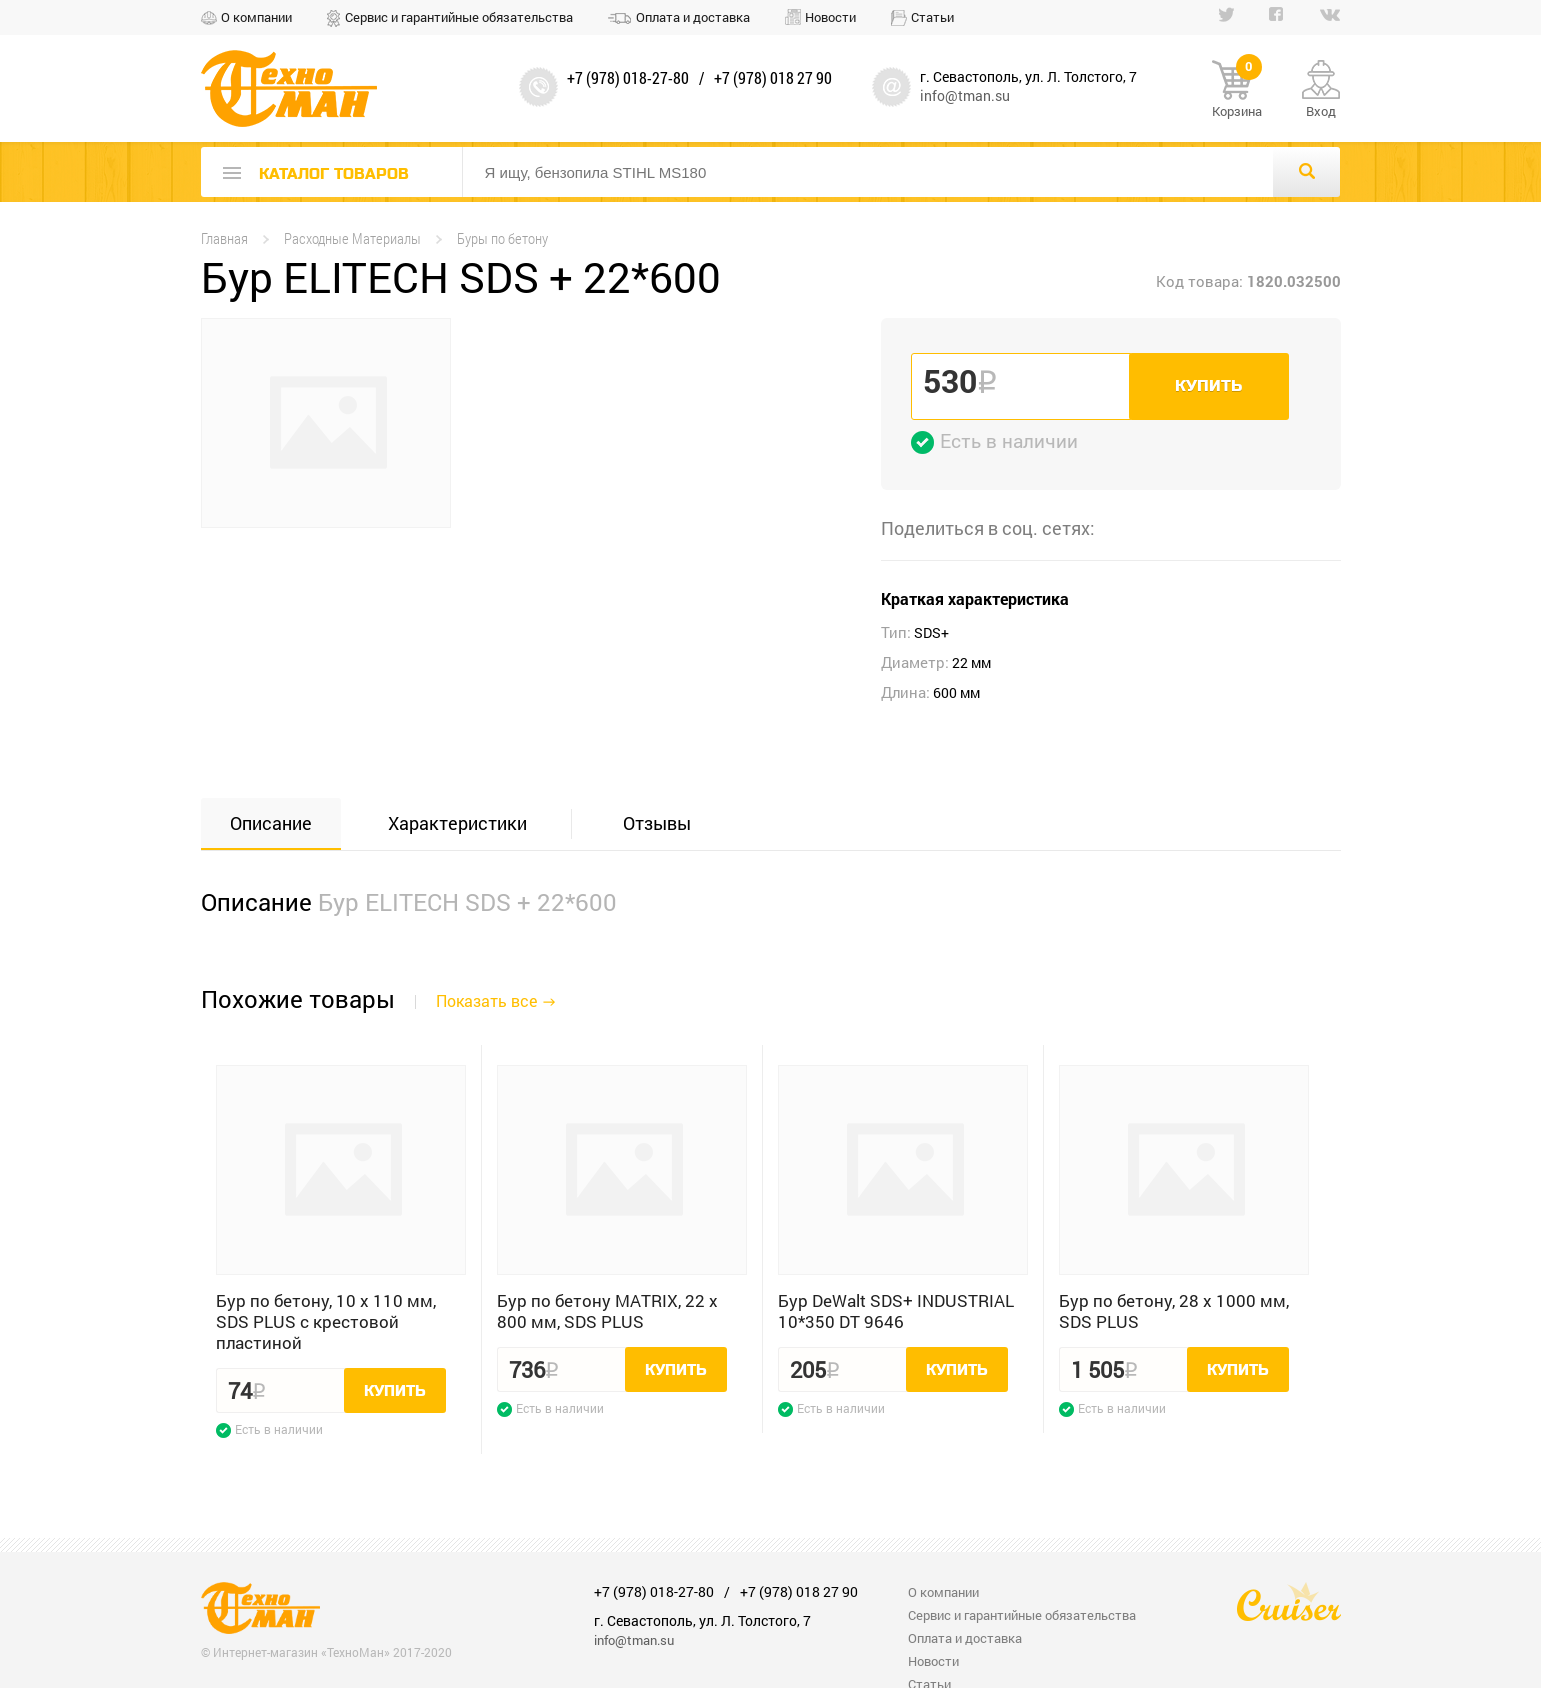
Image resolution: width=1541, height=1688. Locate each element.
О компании (256, 17)
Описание (271, 823)
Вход (1321, 111)
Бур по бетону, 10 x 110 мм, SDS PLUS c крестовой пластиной (326, 1321)
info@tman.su (965, 95)
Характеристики (457, 823)
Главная (224, 238)
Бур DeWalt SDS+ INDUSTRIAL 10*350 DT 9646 (896, 1311)
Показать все (486, 1000)
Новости (830, 17)
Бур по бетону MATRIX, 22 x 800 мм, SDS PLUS (607, 1311)
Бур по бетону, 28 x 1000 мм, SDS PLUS (1174, 1311)
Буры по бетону (502, 238)
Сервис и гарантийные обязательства (459, 17)
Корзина (1237, 90)
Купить (1208, 386)
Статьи (932, 17)
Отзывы (657, 823)
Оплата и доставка (693, 17)
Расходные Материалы (352, 238)
